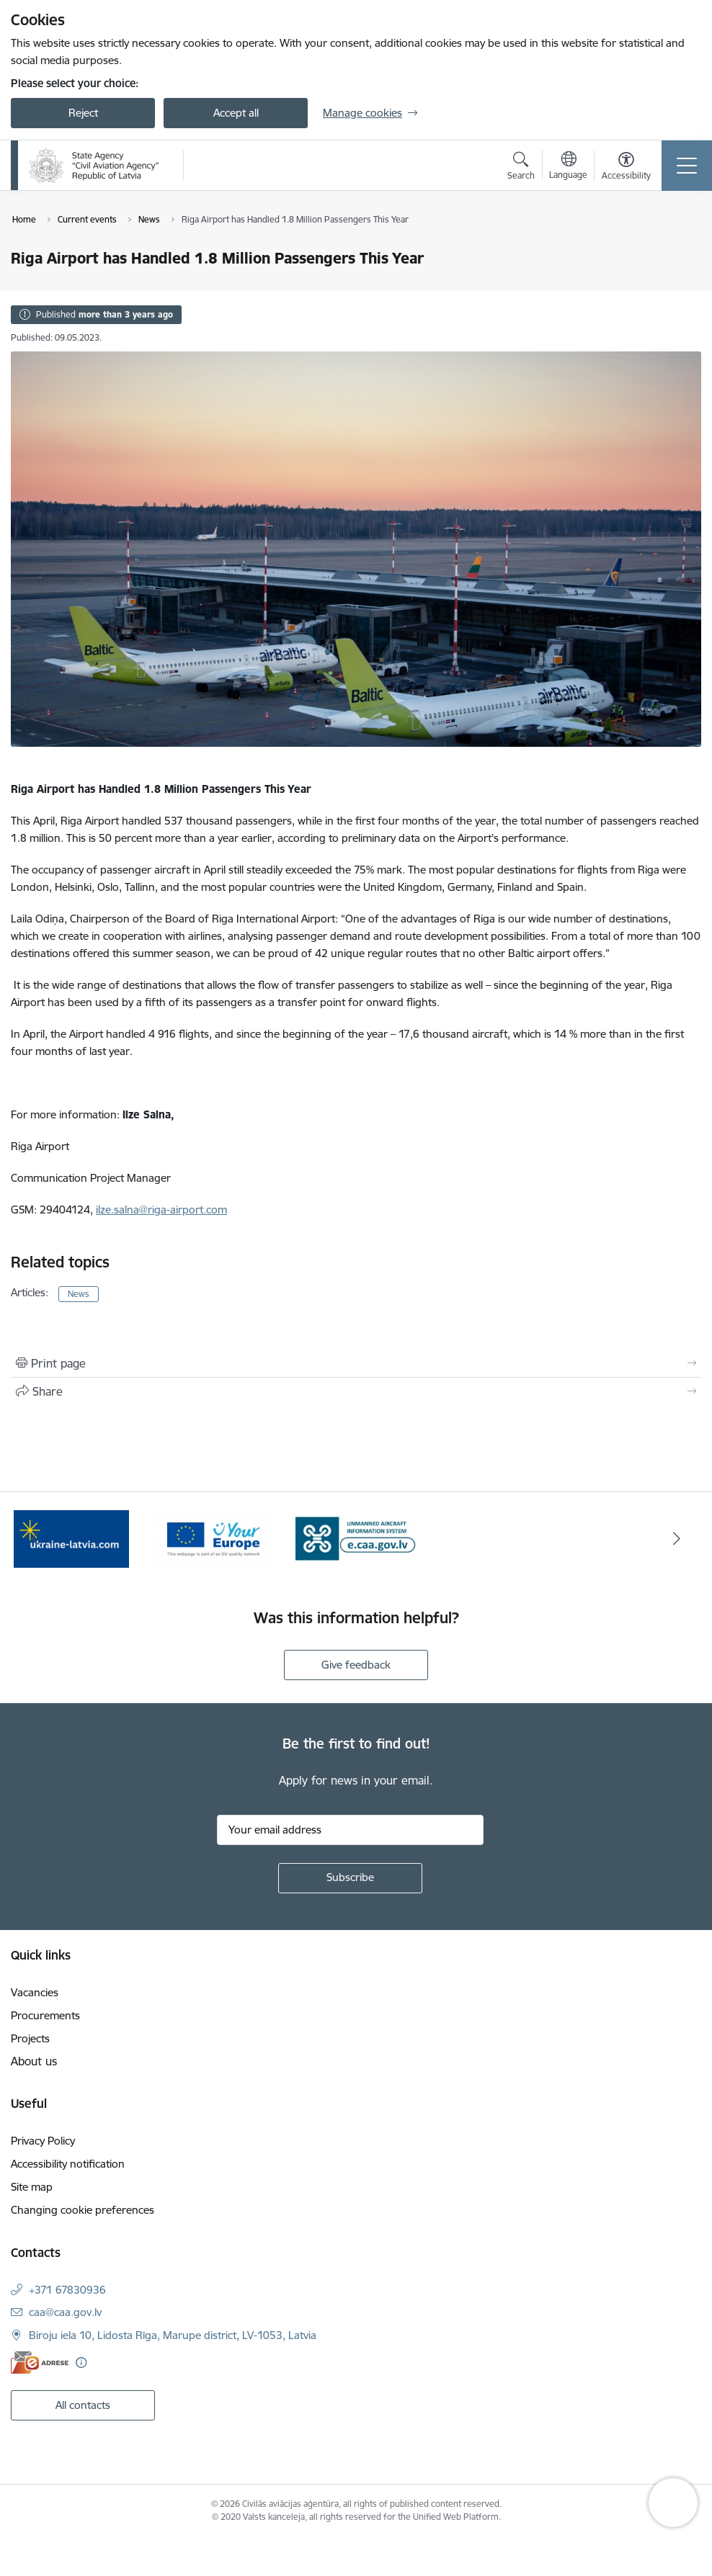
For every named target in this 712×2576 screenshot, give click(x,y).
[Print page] (356, 1363)
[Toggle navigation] (687, 165)
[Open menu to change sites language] (568, 167)
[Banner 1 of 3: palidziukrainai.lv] (71, 1538)
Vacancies (34, 1992)
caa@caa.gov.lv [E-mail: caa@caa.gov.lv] (65, 2312)
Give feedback (356, 1664)
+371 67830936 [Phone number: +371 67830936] (67, 2290)
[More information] (81, 2362)
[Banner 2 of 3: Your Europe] (213, 1538)
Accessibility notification (68, 2164)
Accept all (236, 113)
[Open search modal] (521, 168)
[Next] (676, 1539)
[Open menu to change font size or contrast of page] (626, 168)
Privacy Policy (43, 2141)
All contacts (82, 2405)
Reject (83, 113)
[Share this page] (356, 1391)
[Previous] (35, 1539)
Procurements (45, 2015)
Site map (32, 2187)
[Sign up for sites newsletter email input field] (350, 1830)
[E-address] (39, 2362)
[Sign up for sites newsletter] (350, 1878)
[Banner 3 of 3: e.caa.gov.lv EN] (356, 1538)
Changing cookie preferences (82, 2210)
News (78, 1293)
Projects (30, 2038)
